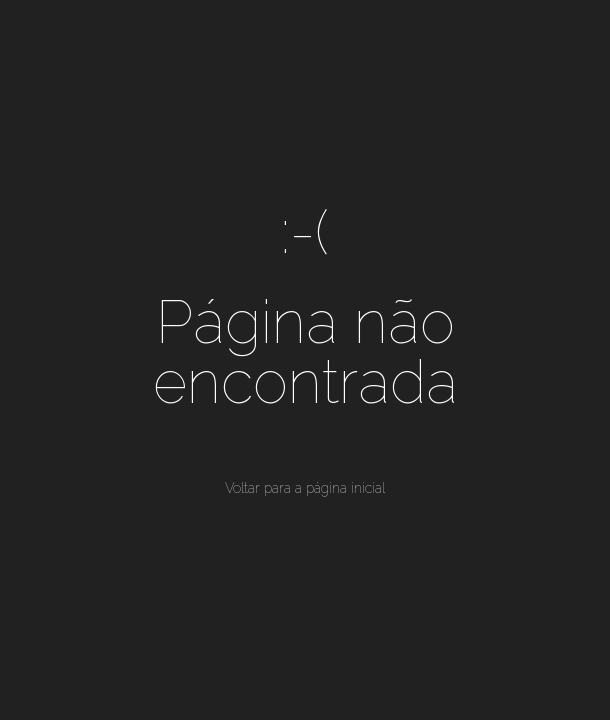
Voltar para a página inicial (305, 488)
